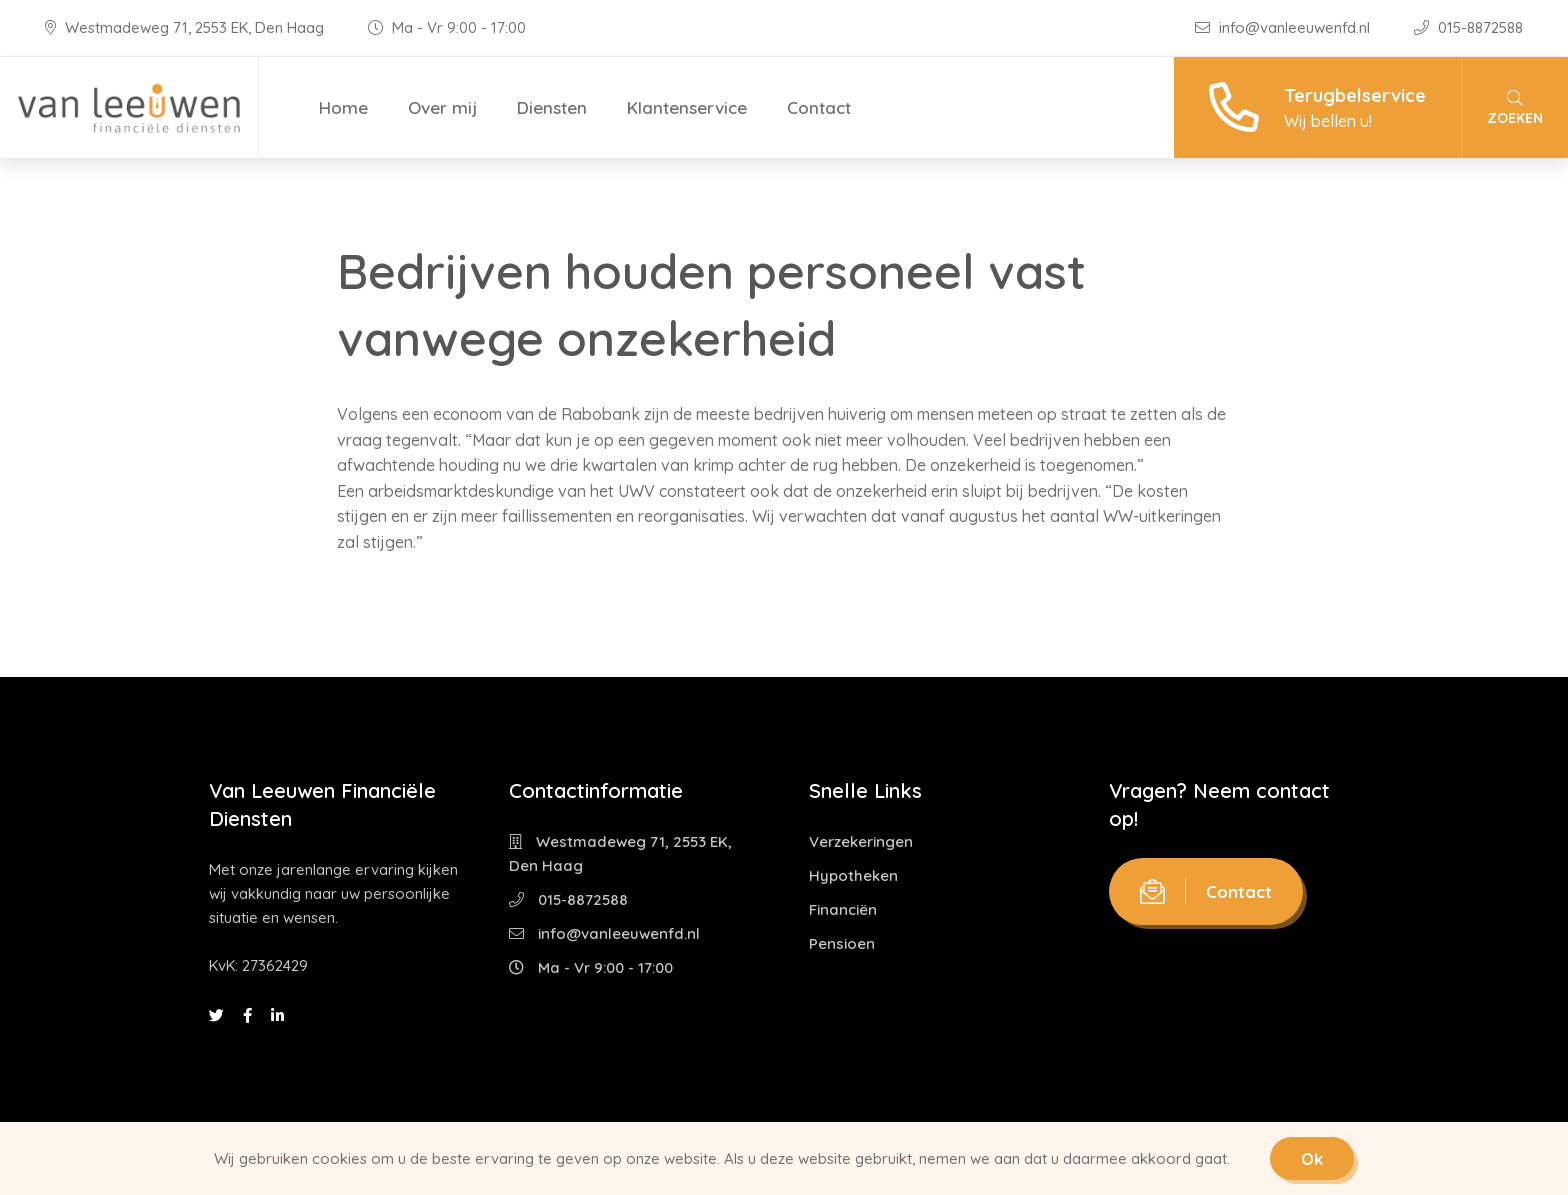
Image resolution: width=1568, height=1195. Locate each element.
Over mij (442, 107)
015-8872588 (1468, 27)
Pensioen (842, 943)
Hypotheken (853, 875)
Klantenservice (687, 107)
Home (343, 107)
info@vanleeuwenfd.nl (1284, 27)
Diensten (552, 107)
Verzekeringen (861, 841)
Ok (1312, 1158)
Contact (819, 107)
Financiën (843, 909)
